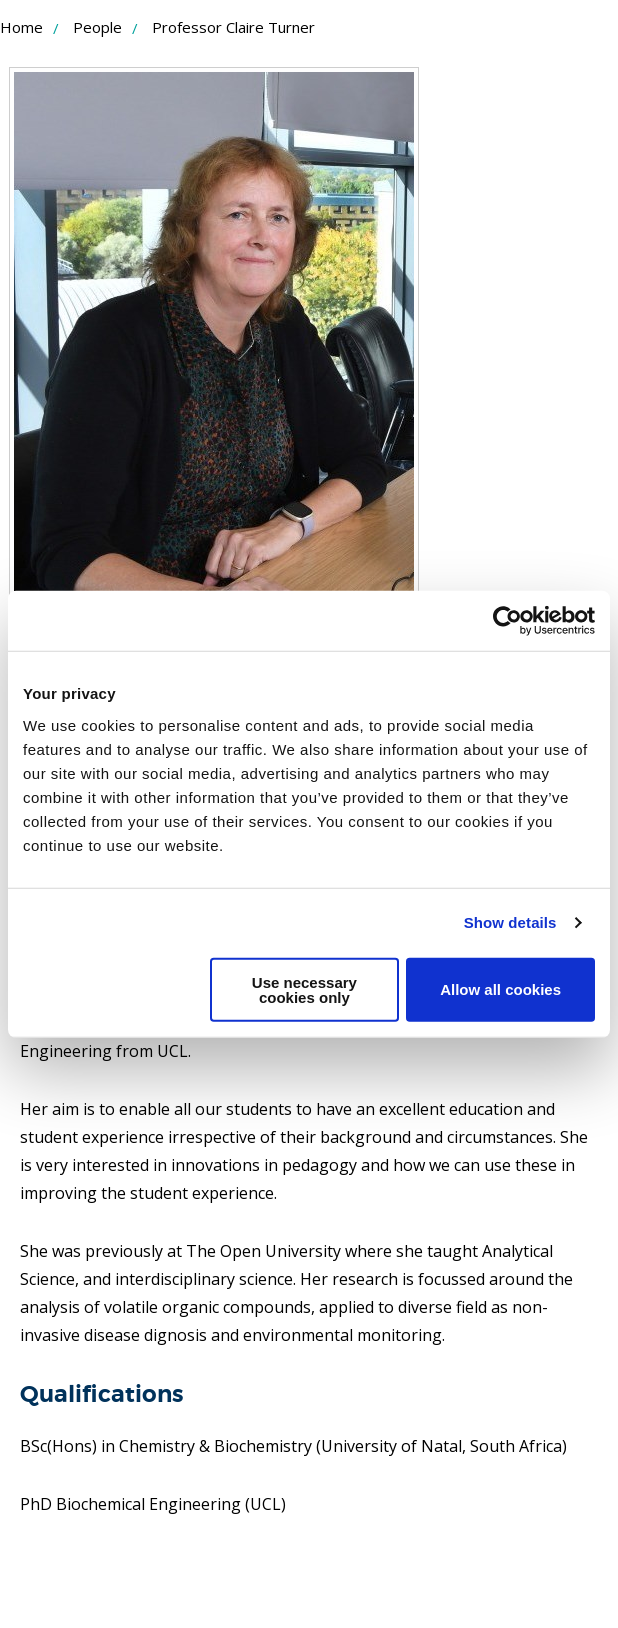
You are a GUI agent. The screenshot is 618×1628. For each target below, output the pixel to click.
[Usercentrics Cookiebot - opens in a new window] (507, 621)
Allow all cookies (500, 989)
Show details (510, 922)
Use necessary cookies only (304, 989)
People (97, 27)
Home (21, 27)
